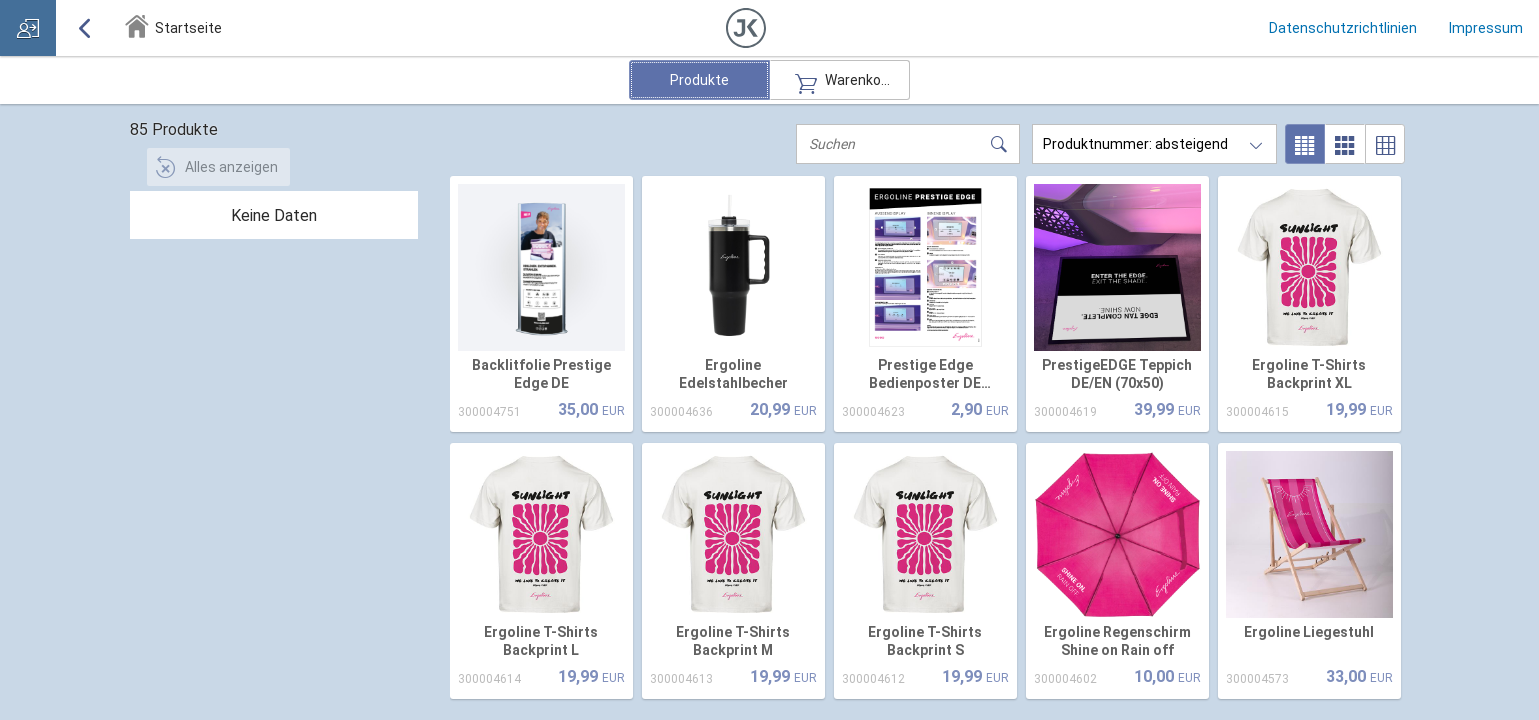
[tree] (274, 215)
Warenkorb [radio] (840, 80)
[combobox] (1154, 144)
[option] (542, 305)
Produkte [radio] (699, 80)
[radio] (1305, 144)
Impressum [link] (1486, 28)
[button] (746, 28)
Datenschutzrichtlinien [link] (1343, 28)
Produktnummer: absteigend (1135, 144)
